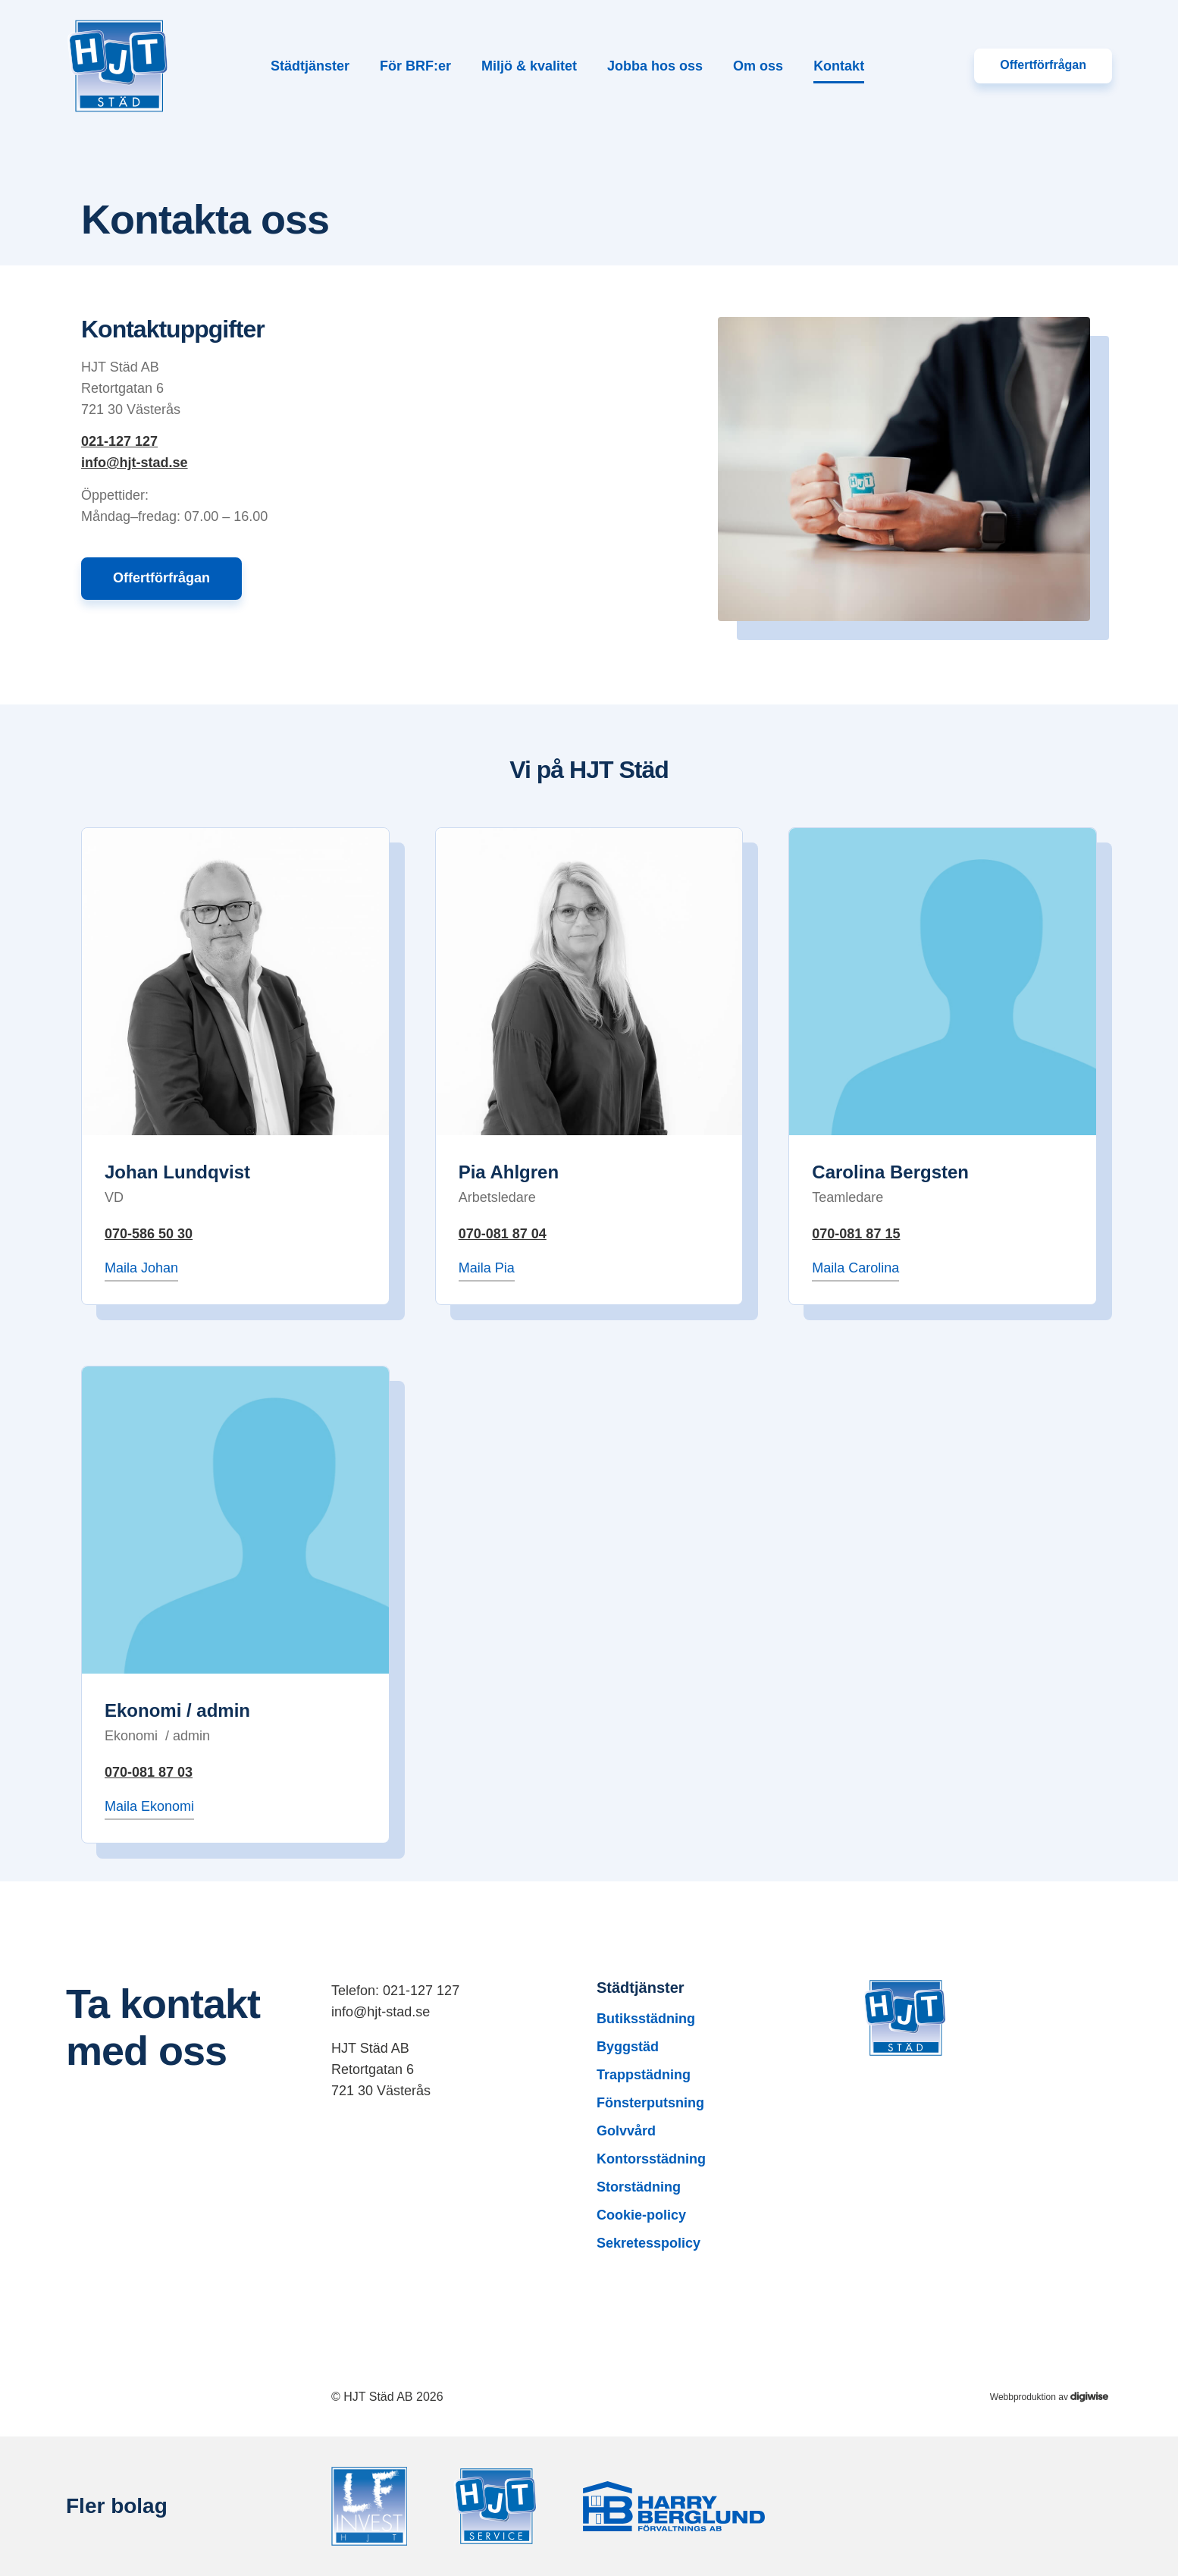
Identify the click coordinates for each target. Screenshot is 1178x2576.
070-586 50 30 (149, 1233)
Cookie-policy (641, 2215)
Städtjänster (310, 66)
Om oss (758, 66)
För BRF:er (415, 66)
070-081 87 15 (856, 1233)
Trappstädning (644, 2074)
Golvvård (626, 2130)
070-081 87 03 (149, 1772)
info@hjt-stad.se (134, 462)
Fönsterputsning (650, 2102)
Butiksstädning (646, 2018)
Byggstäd (628, 2046)
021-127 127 (119, 441)
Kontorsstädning (651, 2159)
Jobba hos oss (655, 66)
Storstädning (639, 2187)
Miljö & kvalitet (529, 66)
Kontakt (838, 66)
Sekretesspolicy (648, 2243)
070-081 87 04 (503, 1233)
